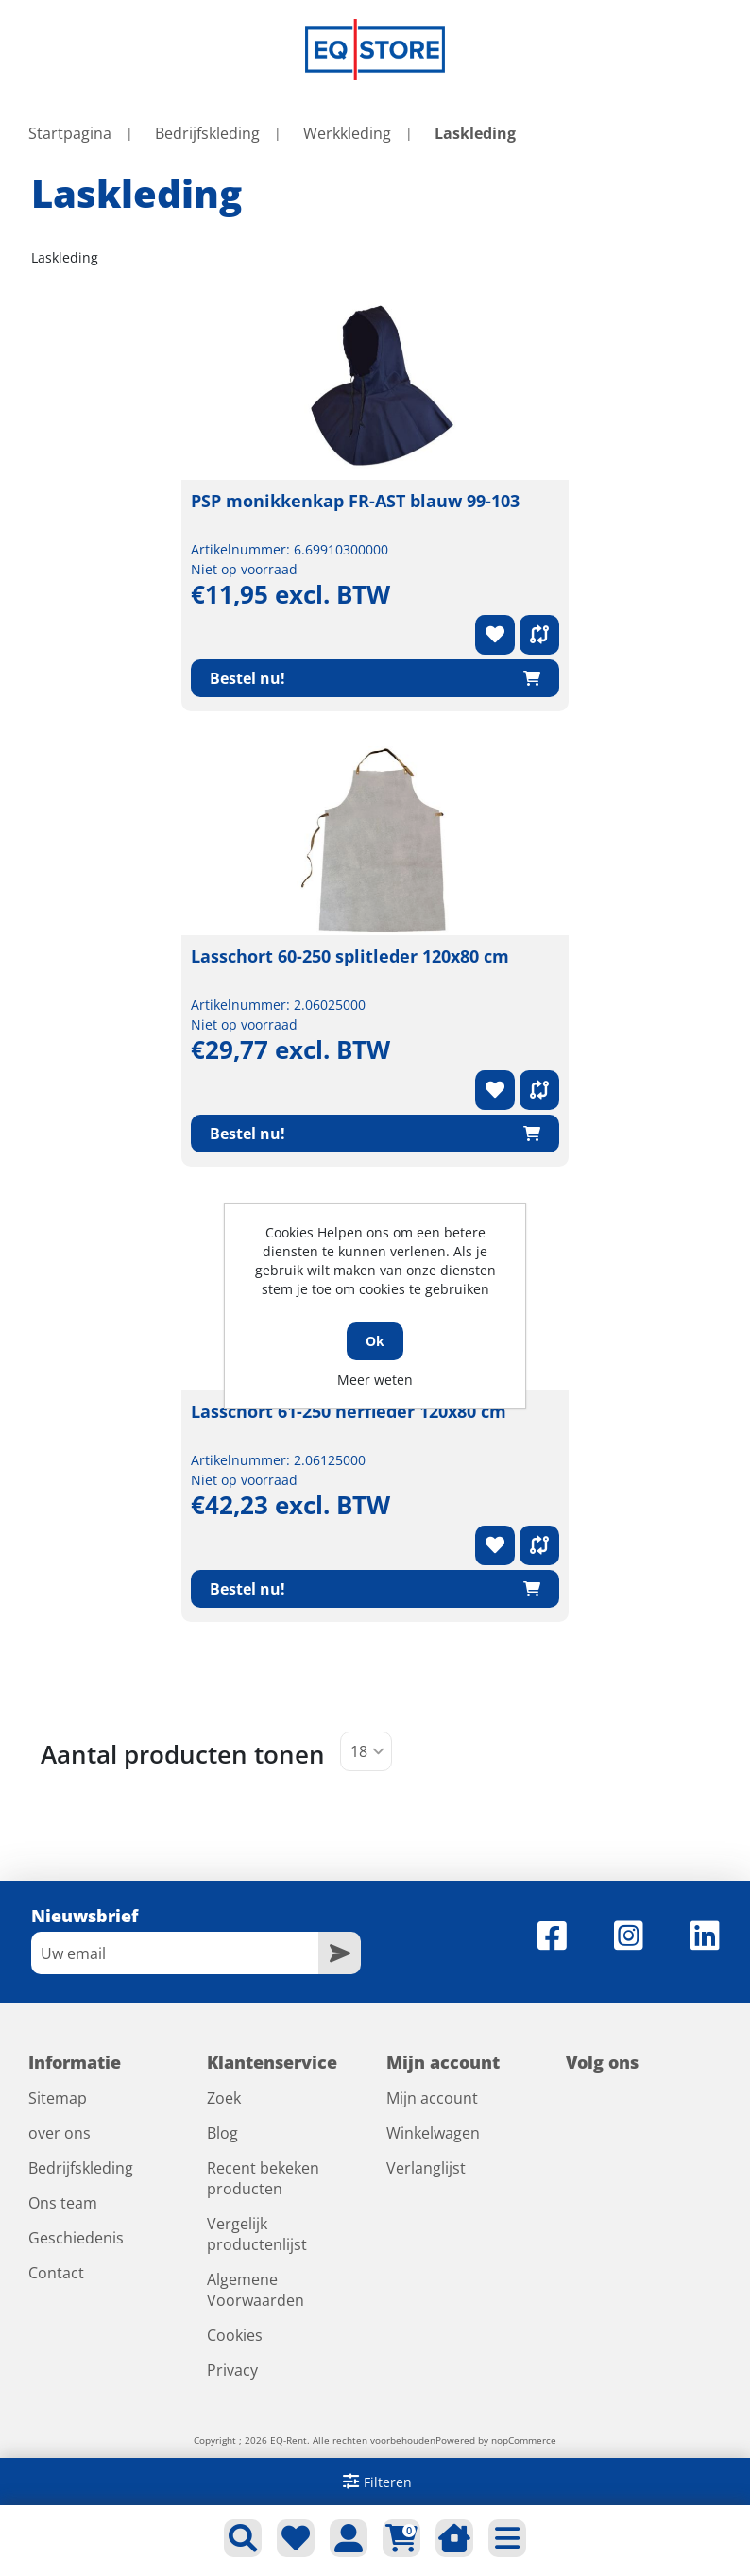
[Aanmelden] (175, 1953)
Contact (56, 2272)
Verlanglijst (426, 2168)
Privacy (232, 2370)
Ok (375, 1341)
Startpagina (69, 133)
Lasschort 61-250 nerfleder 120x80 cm (348, 1411)
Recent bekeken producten (263, 2178)
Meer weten (375, 1380)
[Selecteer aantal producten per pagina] (366, 1751)
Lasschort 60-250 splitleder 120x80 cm (350, 956)
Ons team (62, 2202)
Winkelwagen (433, 2133)
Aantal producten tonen (183, 1754)
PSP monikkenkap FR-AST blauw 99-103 (355, 500)
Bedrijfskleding (80, 2168)
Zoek (224, 2098)
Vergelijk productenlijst (257, 2234)
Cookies (235, 2335)
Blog (222, 2133)
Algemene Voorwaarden (255, 2290)
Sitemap (57, 2098)
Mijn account (432, 2098)
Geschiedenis (76, 2237)
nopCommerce (523, 2440)
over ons (59, 2133)
